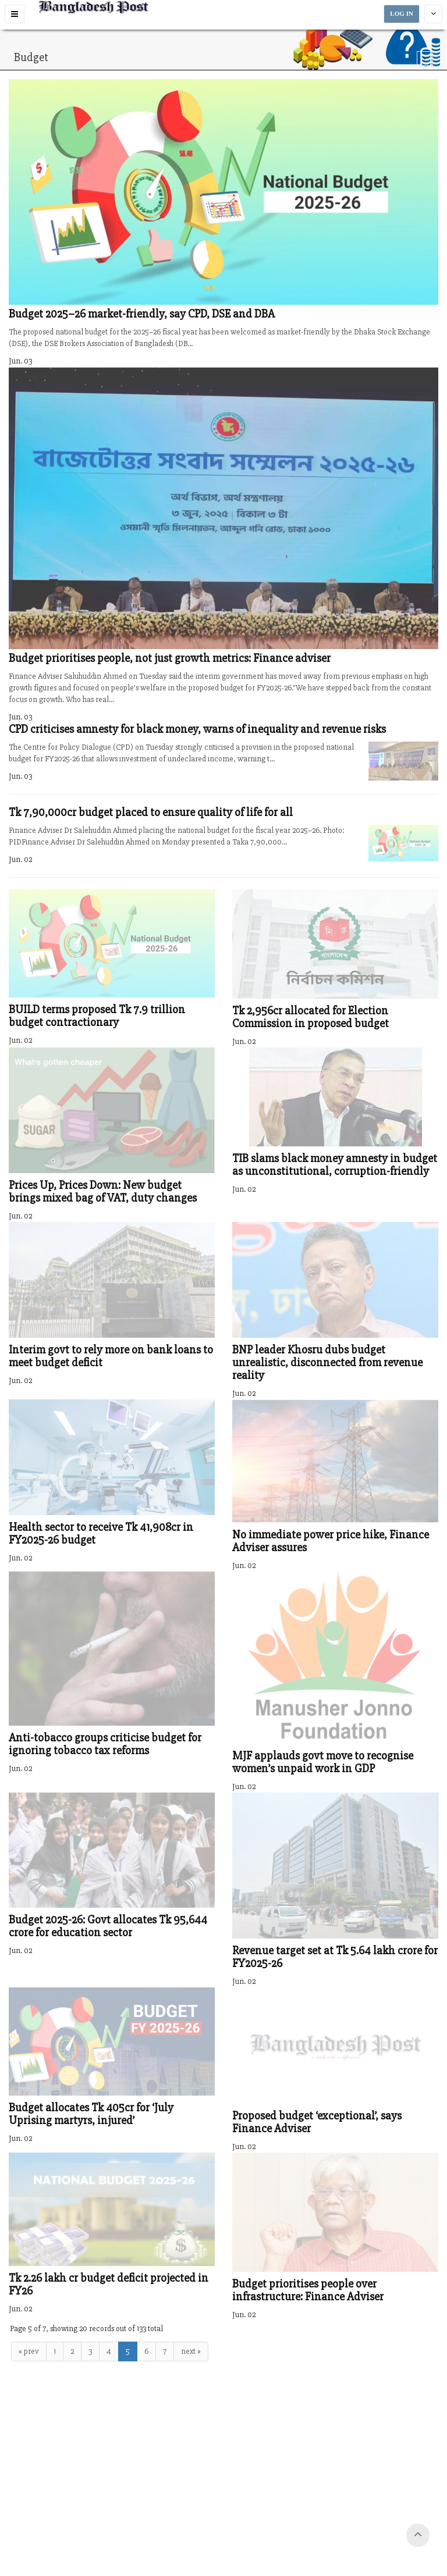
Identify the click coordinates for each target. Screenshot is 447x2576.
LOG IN (401, 13)
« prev (29, 2351)
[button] (14, 14)
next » (191, 2351)
